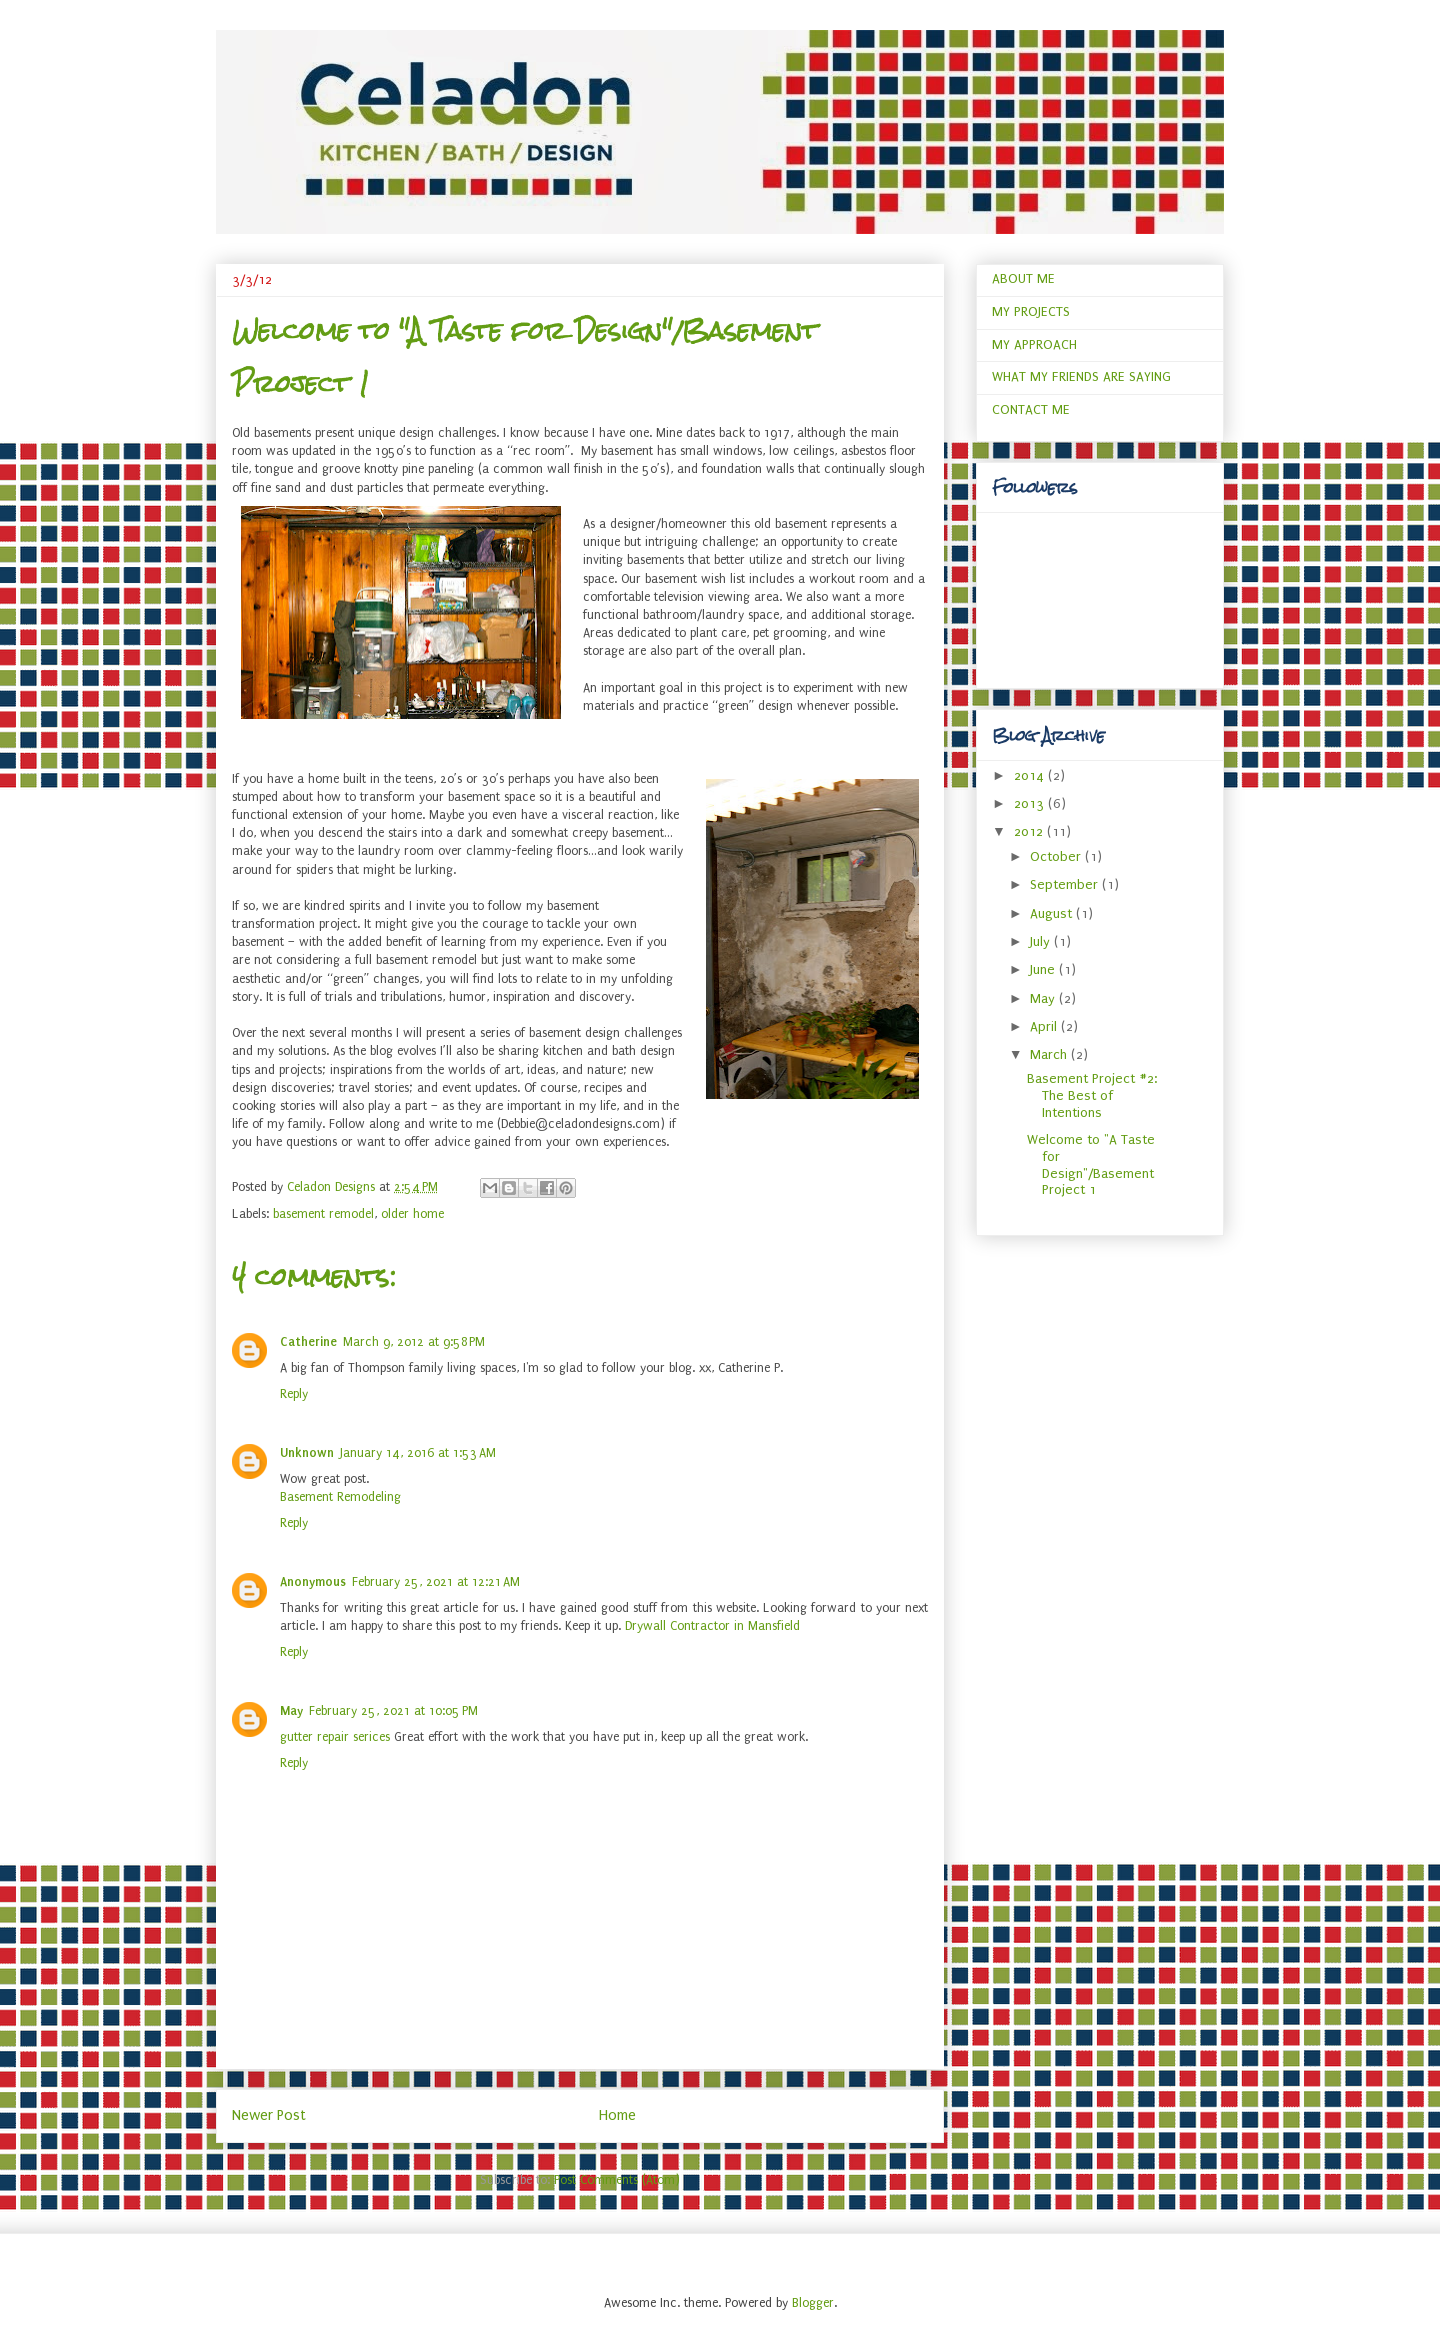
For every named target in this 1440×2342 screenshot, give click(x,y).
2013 (1031, 803)
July (1042, 941)
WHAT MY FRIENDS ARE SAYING (1081, 376)
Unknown (307, 1453)
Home (617, 2115)
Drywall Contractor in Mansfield (712, 1626)
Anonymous (313, 1582)
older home (412, 1214)
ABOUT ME (1023, 278)
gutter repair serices (335, 1737)
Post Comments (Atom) (617, 2180)
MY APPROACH (1034, 344)
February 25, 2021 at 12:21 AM (436, 1582)
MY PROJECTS (1031, 311)
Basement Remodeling (340, 1497)
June (1044, 969)
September (1066, 884)
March (1050, 1054)
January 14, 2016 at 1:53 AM (418, 1453)
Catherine (308, 1342)
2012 (1030, 831)
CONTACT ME (1031, 409)
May (291, 1711)
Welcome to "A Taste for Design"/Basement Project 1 (1091, 1164)
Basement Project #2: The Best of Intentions (1092, 1095)
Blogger (813, 2303)
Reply (294, 1394)
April (1045, 1026)
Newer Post (269, 2115)
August (1053, 913)
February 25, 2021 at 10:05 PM (393, 1711)
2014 (1031, 775)
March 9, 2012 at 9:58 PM (414, 1342)
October (1057, 856)
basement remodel (323, 1214)
